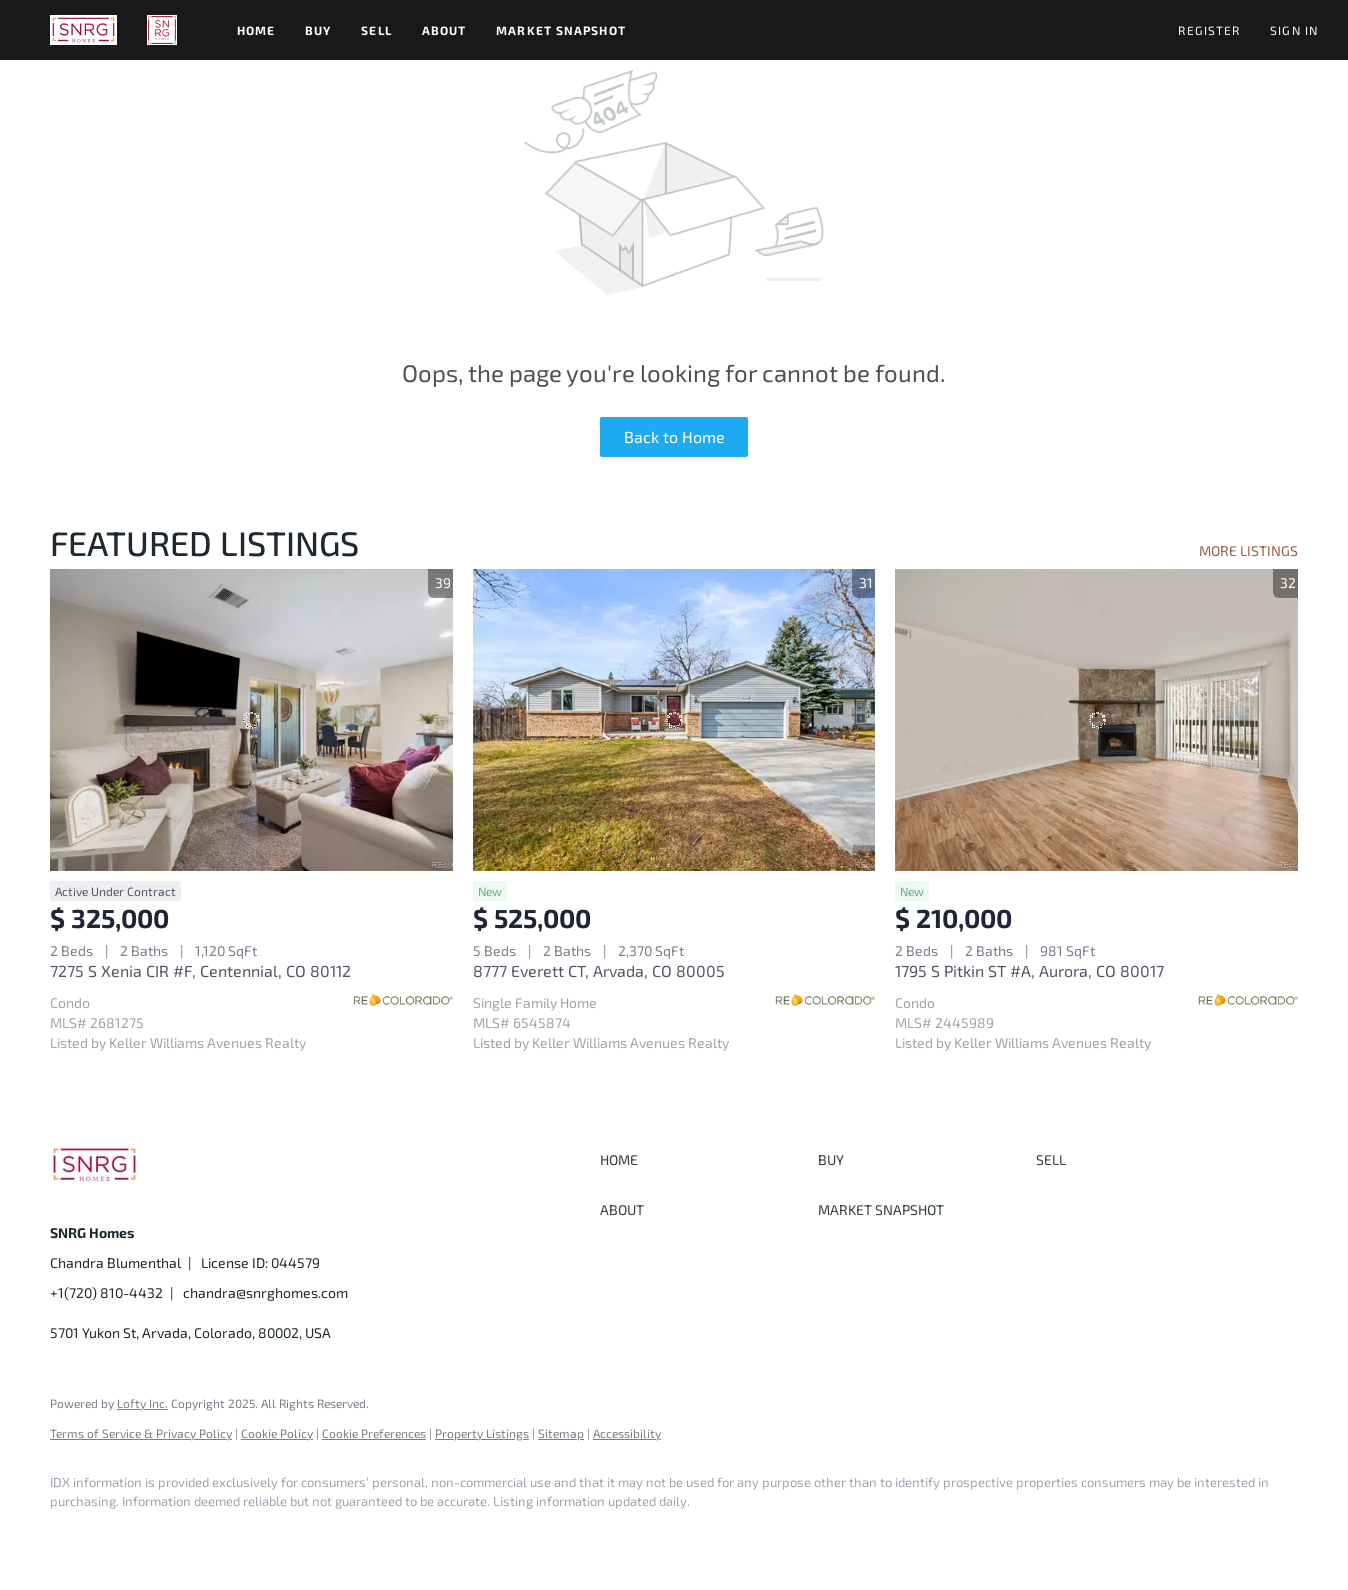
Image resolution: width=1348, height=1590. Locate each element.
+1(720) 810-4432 (106, 1292)
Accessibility (627, 1433)
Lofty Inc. (142, 1403)
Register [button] (1209, 30)
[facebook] (74, 1536)
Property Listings (482, 1433)
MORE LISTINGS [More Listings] (1248, 550)
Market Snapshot (561, 30)
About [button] (444, 30)
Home (256, 30)
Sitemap (561, 1433)
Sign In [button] (1294, 30)
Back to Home (674, 436)
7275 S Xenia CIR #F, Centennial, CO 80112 (200, 970)
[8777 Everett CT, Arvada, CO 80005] (674, 720)
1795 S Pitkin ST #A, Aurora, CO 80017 (1029, 970)
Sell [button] (376, 30)
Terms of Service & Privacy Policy (141, 1433)
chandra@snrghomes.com (265, 1292)
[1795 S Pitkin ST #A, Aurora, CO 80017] (1096, 720)
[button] (83, 30)
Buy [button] (318, 30)
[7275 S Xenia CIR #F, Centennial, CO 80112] (251, 720)
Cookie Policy (277, 1433)
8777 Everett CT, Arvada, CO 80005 (599, 970)
